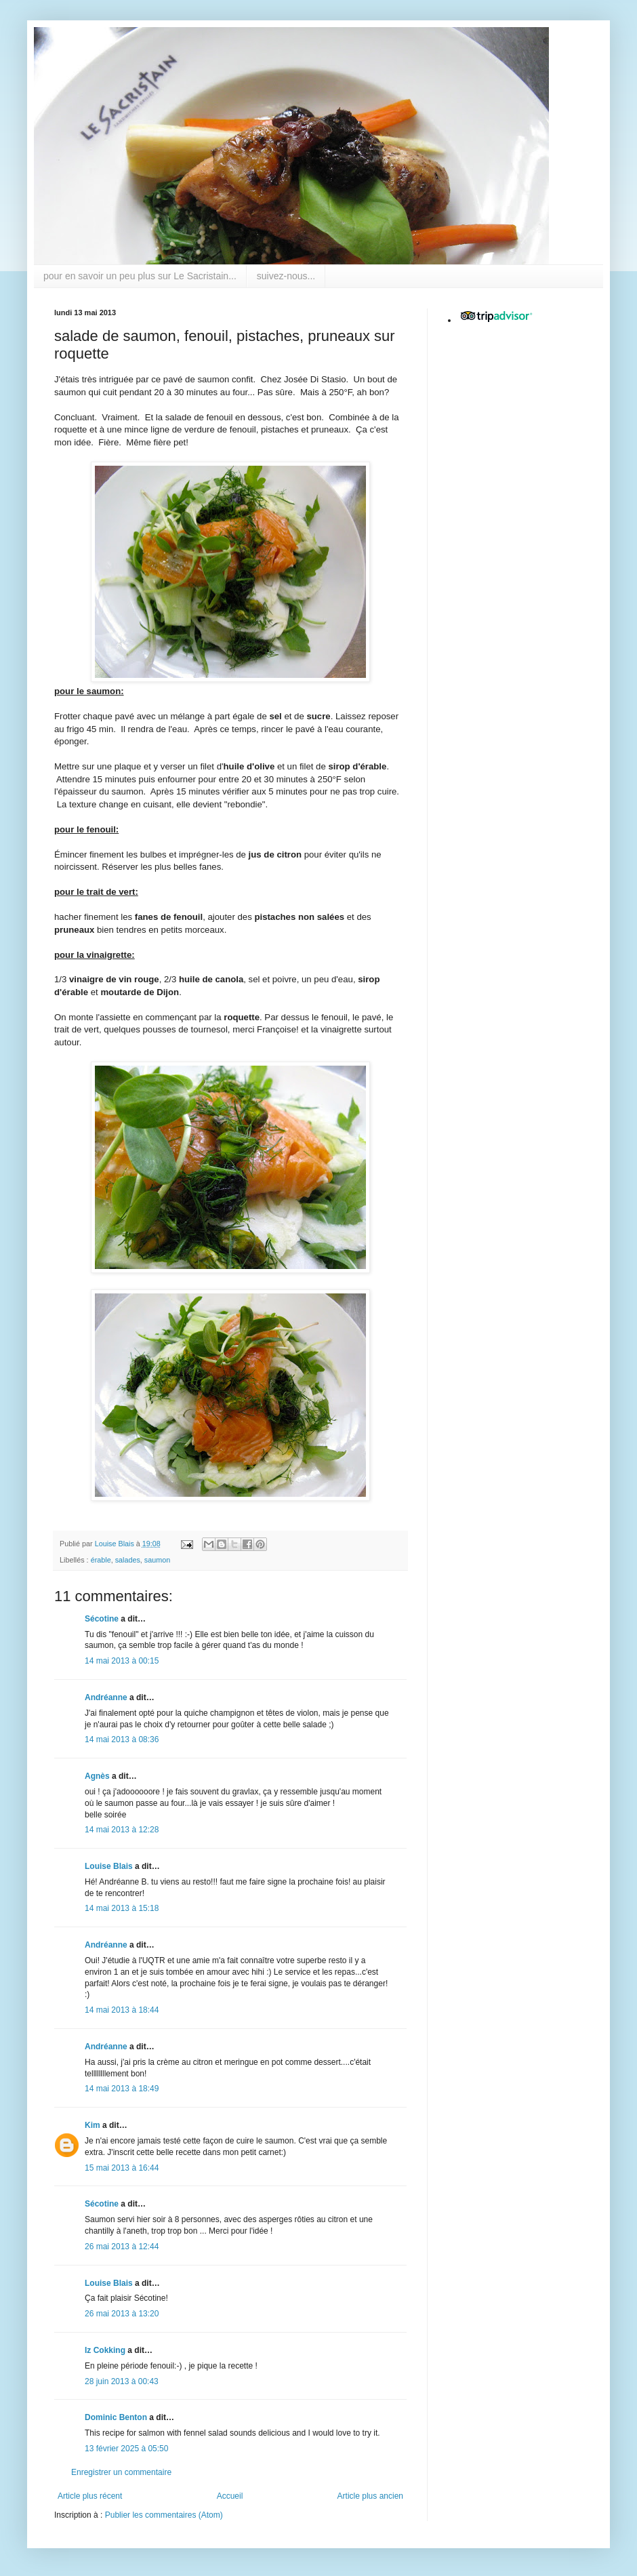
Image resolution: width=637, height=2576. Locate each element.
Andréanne (106, 1697)
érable (101, 1560)
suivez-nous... (286, 275)
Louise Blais (109, 1866)
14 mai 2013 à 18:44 (122, 2010)
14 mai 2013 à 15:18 (122, 1908)
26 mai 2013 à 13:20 (122, 2313)
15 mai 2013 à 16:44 (122, 2168)
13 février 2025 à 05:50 (126, 2448)
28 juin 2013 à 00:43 (122, 2381)
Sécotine (102, 1619)
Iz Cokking (105, 2350)
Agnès (97, 1776)
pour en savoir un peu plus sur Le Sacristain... (140, 275)
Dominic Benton (116, 2417)
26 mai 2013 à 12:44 (122, 2246)
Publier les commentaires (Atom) (164, 2515)
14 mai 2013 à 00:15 (122, 1661)
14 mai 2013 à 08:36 (122, 1739)
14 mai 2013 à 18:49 (122, 2088)
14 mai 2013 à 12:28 (122, 1829)
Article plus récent (90, 2496)
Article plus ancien (370, 2496)
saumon (157, 1560)
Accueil (230, 2496)
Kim (92, 2125)
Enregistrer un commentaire (121, 2472)
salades (127, 1560)
